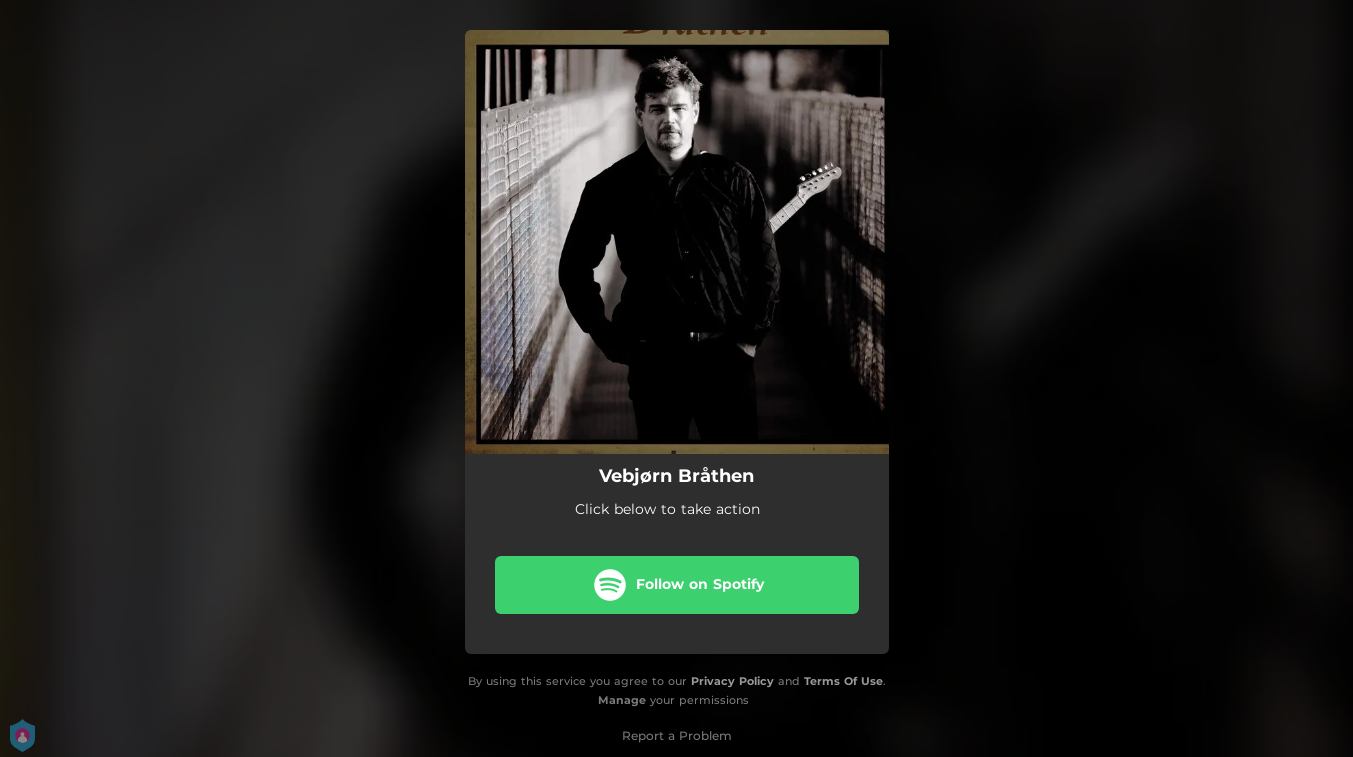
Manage (622, 700)
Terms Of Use (843, 681)
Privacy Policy (732, 681)
